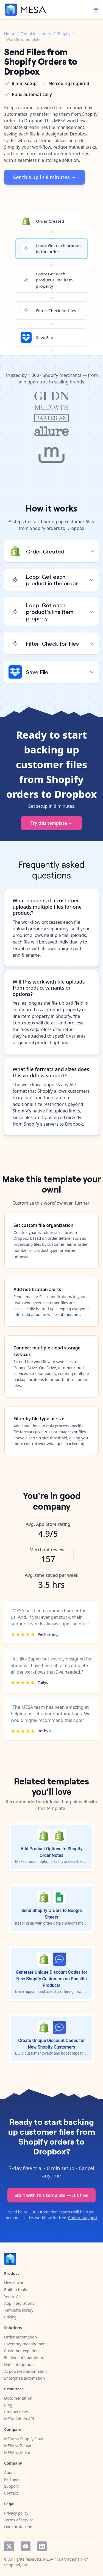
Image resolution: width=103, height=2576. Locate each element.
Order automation (20, 2337)
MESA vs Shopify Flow (23, 2438)
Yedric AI (12, 2296)
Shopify (64, 33)
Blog (8, 2405)
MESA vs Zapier (18, 2445)
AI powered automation (25, 2371)
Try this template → (51, 823)
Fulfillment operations (24, 2357)
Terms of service (19, 2520)
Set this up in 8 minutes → (44, 177)
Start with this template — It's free (51, 2195)
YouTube (25, 2546)
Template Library (36, 33)
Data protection (18, 2526)
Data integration (19, 2364)
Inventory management (25, 2343)
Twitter (9, 2546)
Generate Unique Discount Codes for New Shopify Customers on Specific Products (51, 1979)
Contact (11, 2493)
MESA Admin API (19, 2418)
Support (11, 2486)
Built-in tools (15, 2289)
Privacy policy (16, 2513)
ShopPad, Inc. (16, 2564)
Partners (12, 2479)
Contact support (82, 2217)
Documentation (18, 2398)
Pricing (10, 2317)
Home (9, 33)
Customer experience (23, 2350)
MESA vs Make (17, 2452)
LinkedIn (42, 2546)
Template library (19, 2310)
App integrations (19, 2303)
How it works (15, 2282)
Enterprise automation (24, 2378)
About (9, 2472)
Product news (16, 2411)
